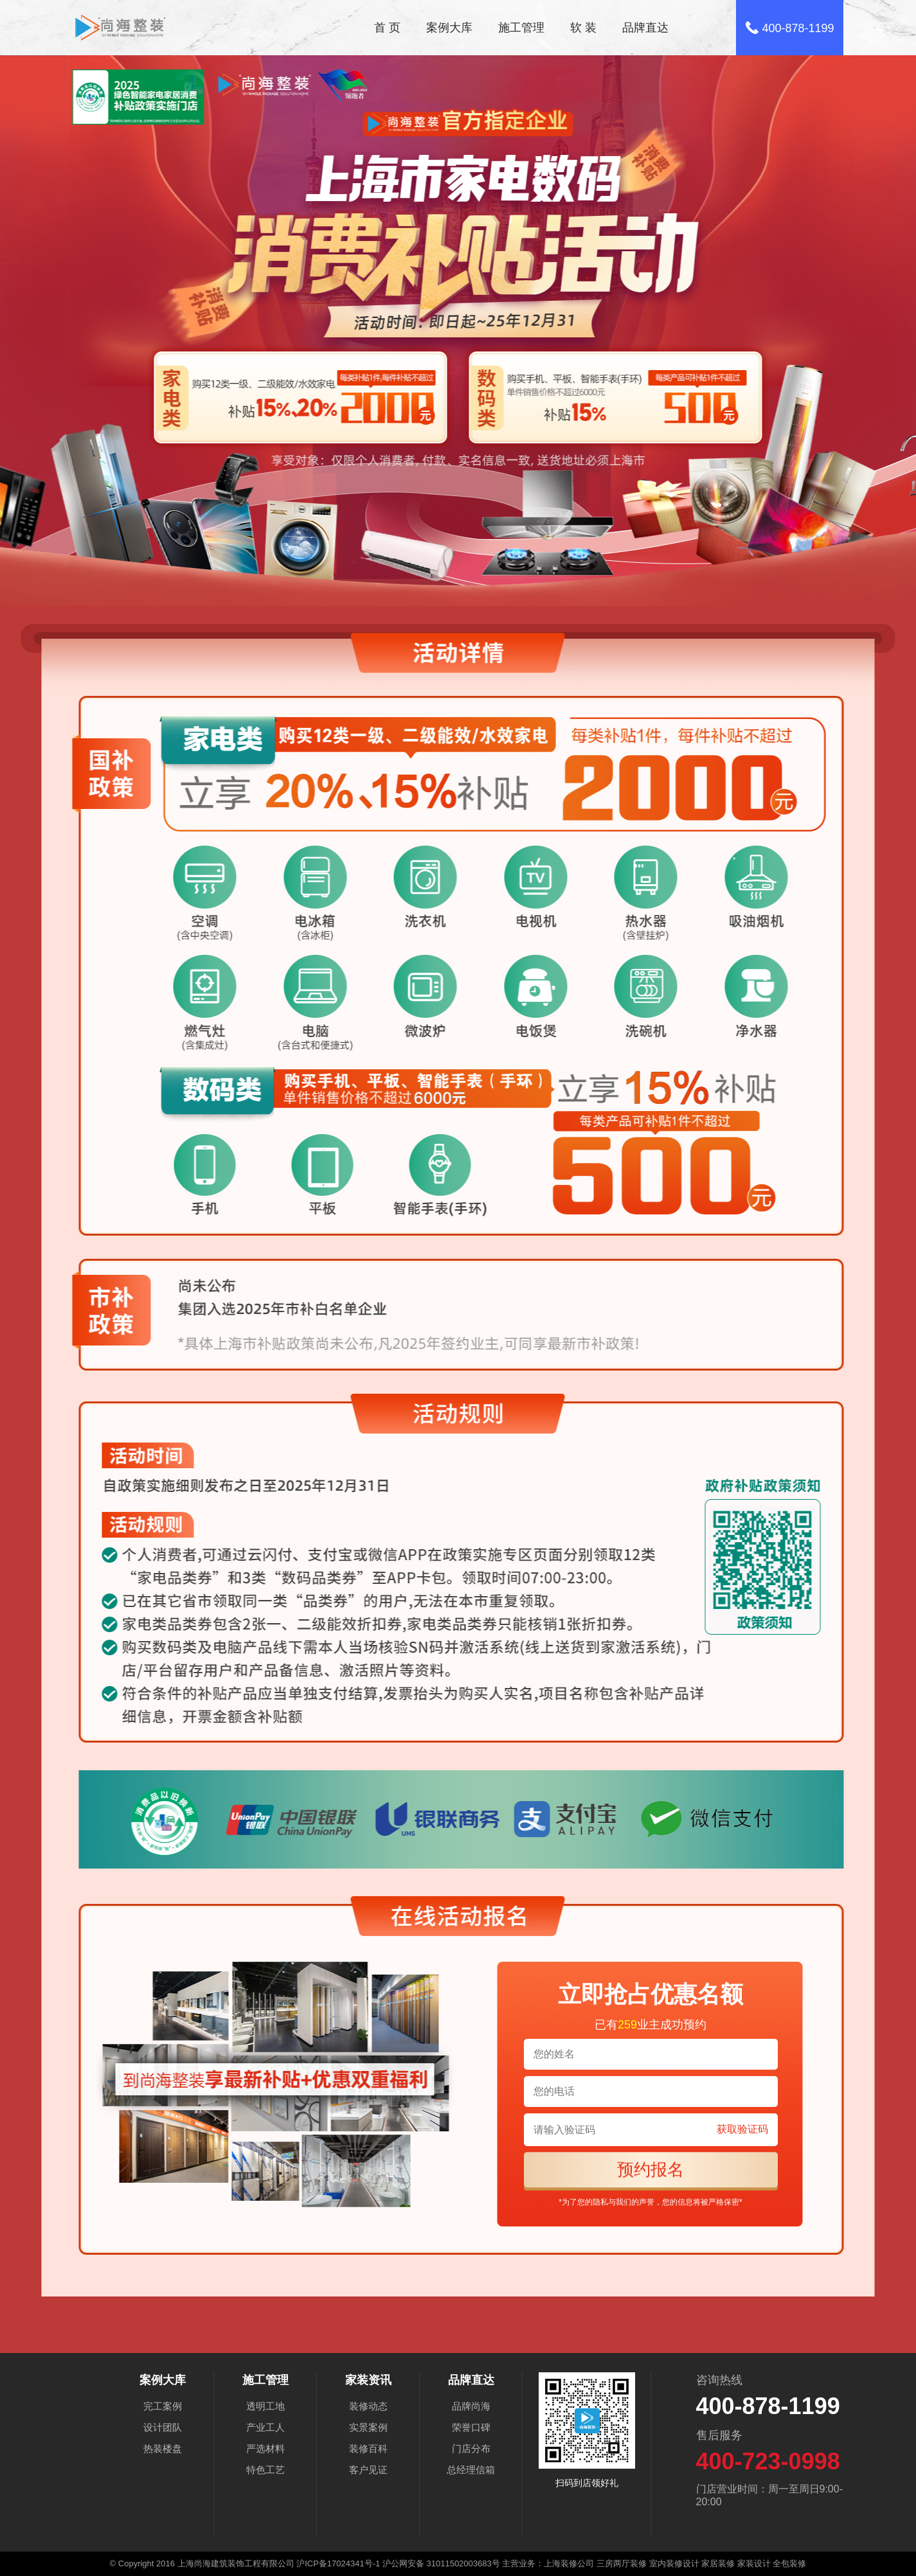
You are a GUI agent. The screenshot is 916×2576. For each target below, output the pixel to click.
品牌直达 (645, 27)
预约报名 (650, 2168)
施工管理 (521, 27)
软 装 (583, 27)
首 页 (387, 27)
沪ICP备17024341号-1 (338, 2563)
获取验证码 (742, 2129)
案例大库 (449, 27)
